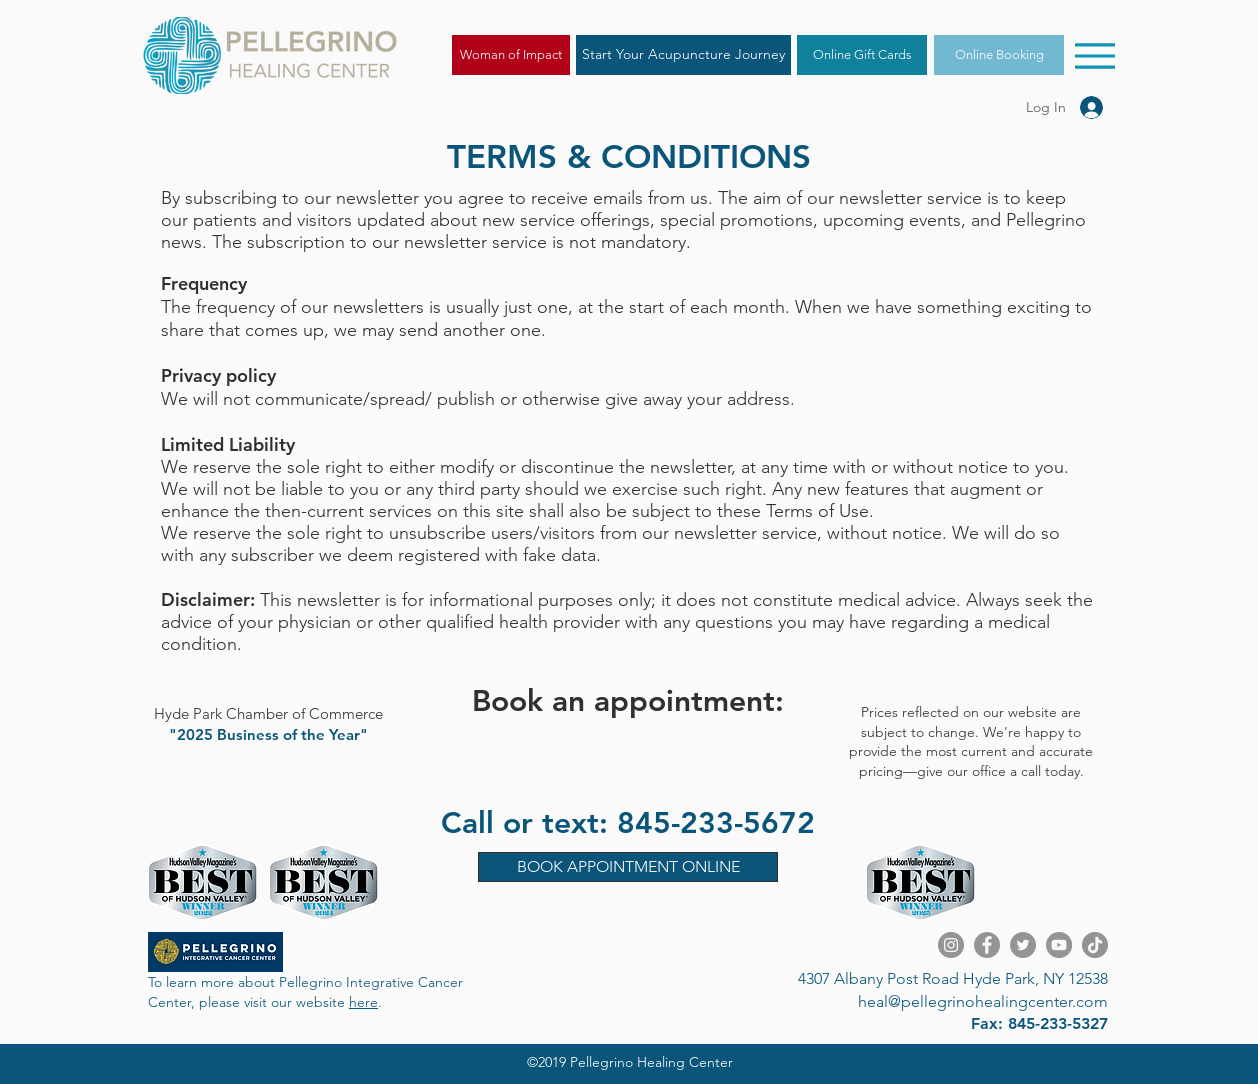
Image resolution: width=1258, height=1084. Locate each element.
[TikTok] (1095, 945)
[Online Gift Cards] (862, 55)
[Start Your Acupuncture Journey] (683, 55)
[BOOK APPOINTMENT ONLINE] (628, 867)
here (363, 1002)
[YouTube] (1059, 945)
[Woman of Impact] (511, 55)
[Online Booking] (999, 55)
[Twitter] (1023, 945)
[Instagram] (951, 945)
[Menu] (1094, 55)
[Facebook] (987, 945)
